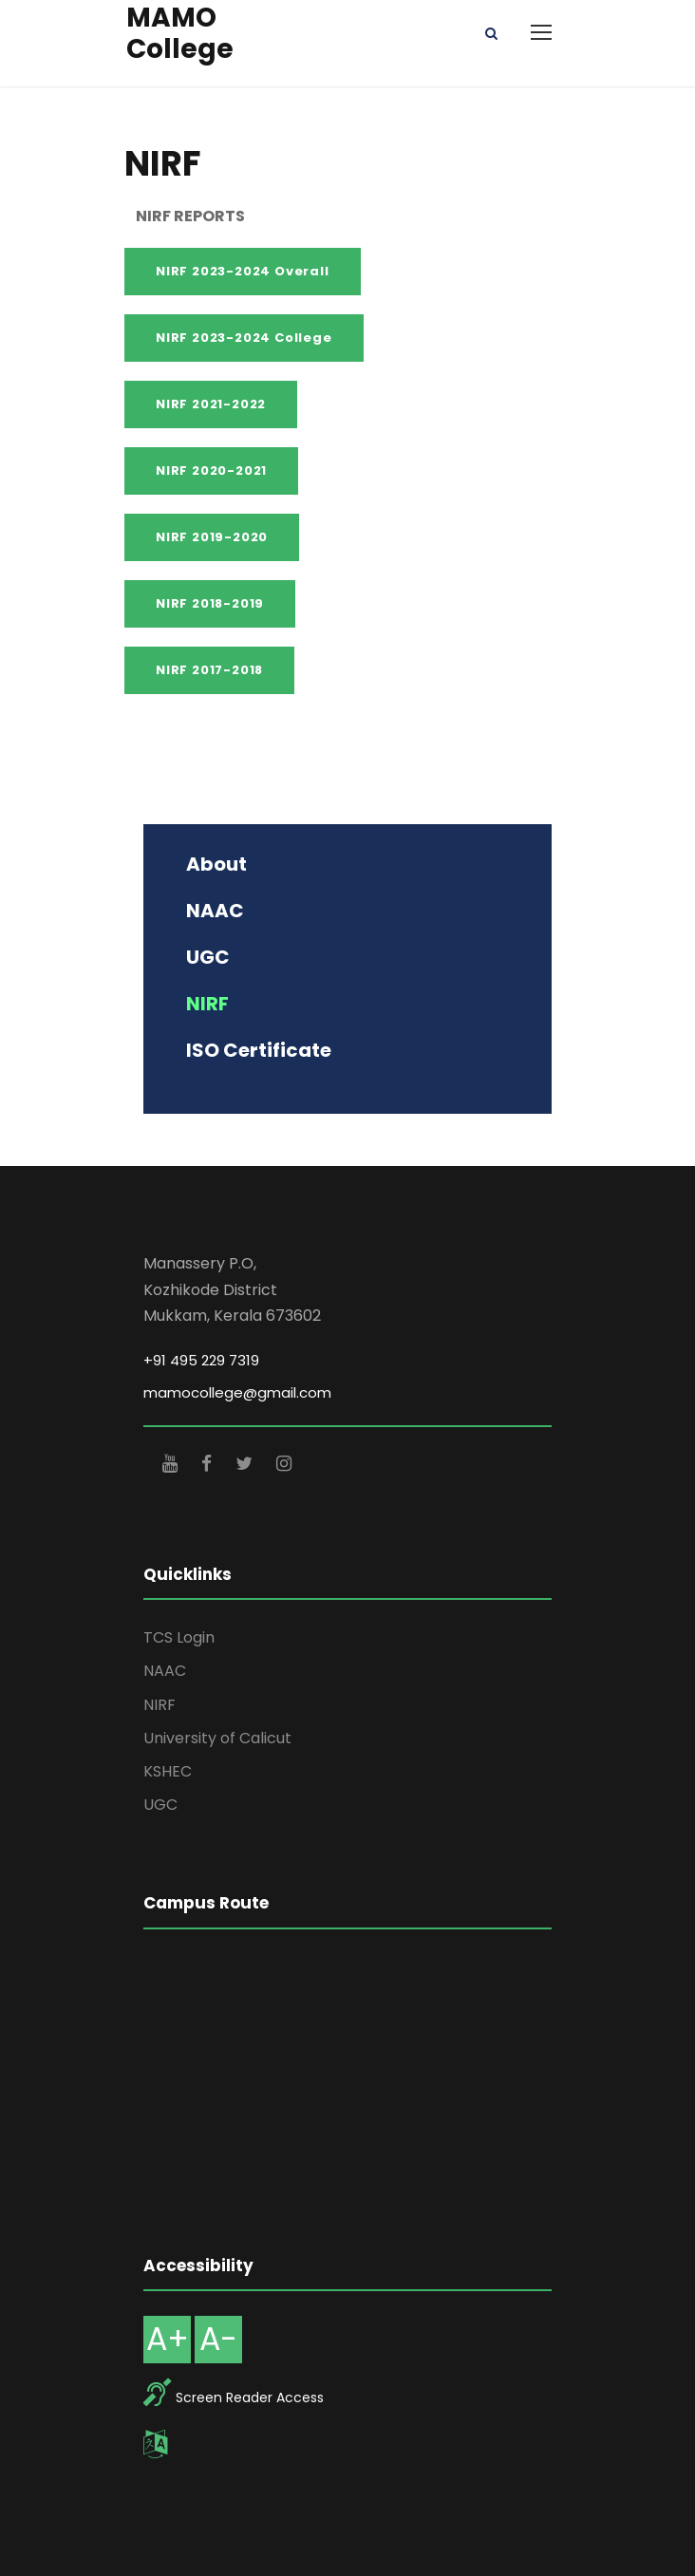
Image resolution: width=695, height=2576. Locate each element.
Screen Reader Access (250, 2397)
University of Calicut (217, 1738)
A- (218, 2339)
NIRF (159, 1705)
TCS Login (179, 1637)
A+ (167, 2339)
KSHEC (167, 1771)
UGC (160, 1804)
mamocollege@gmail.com (237, 1392)
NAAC (164, 1671)
